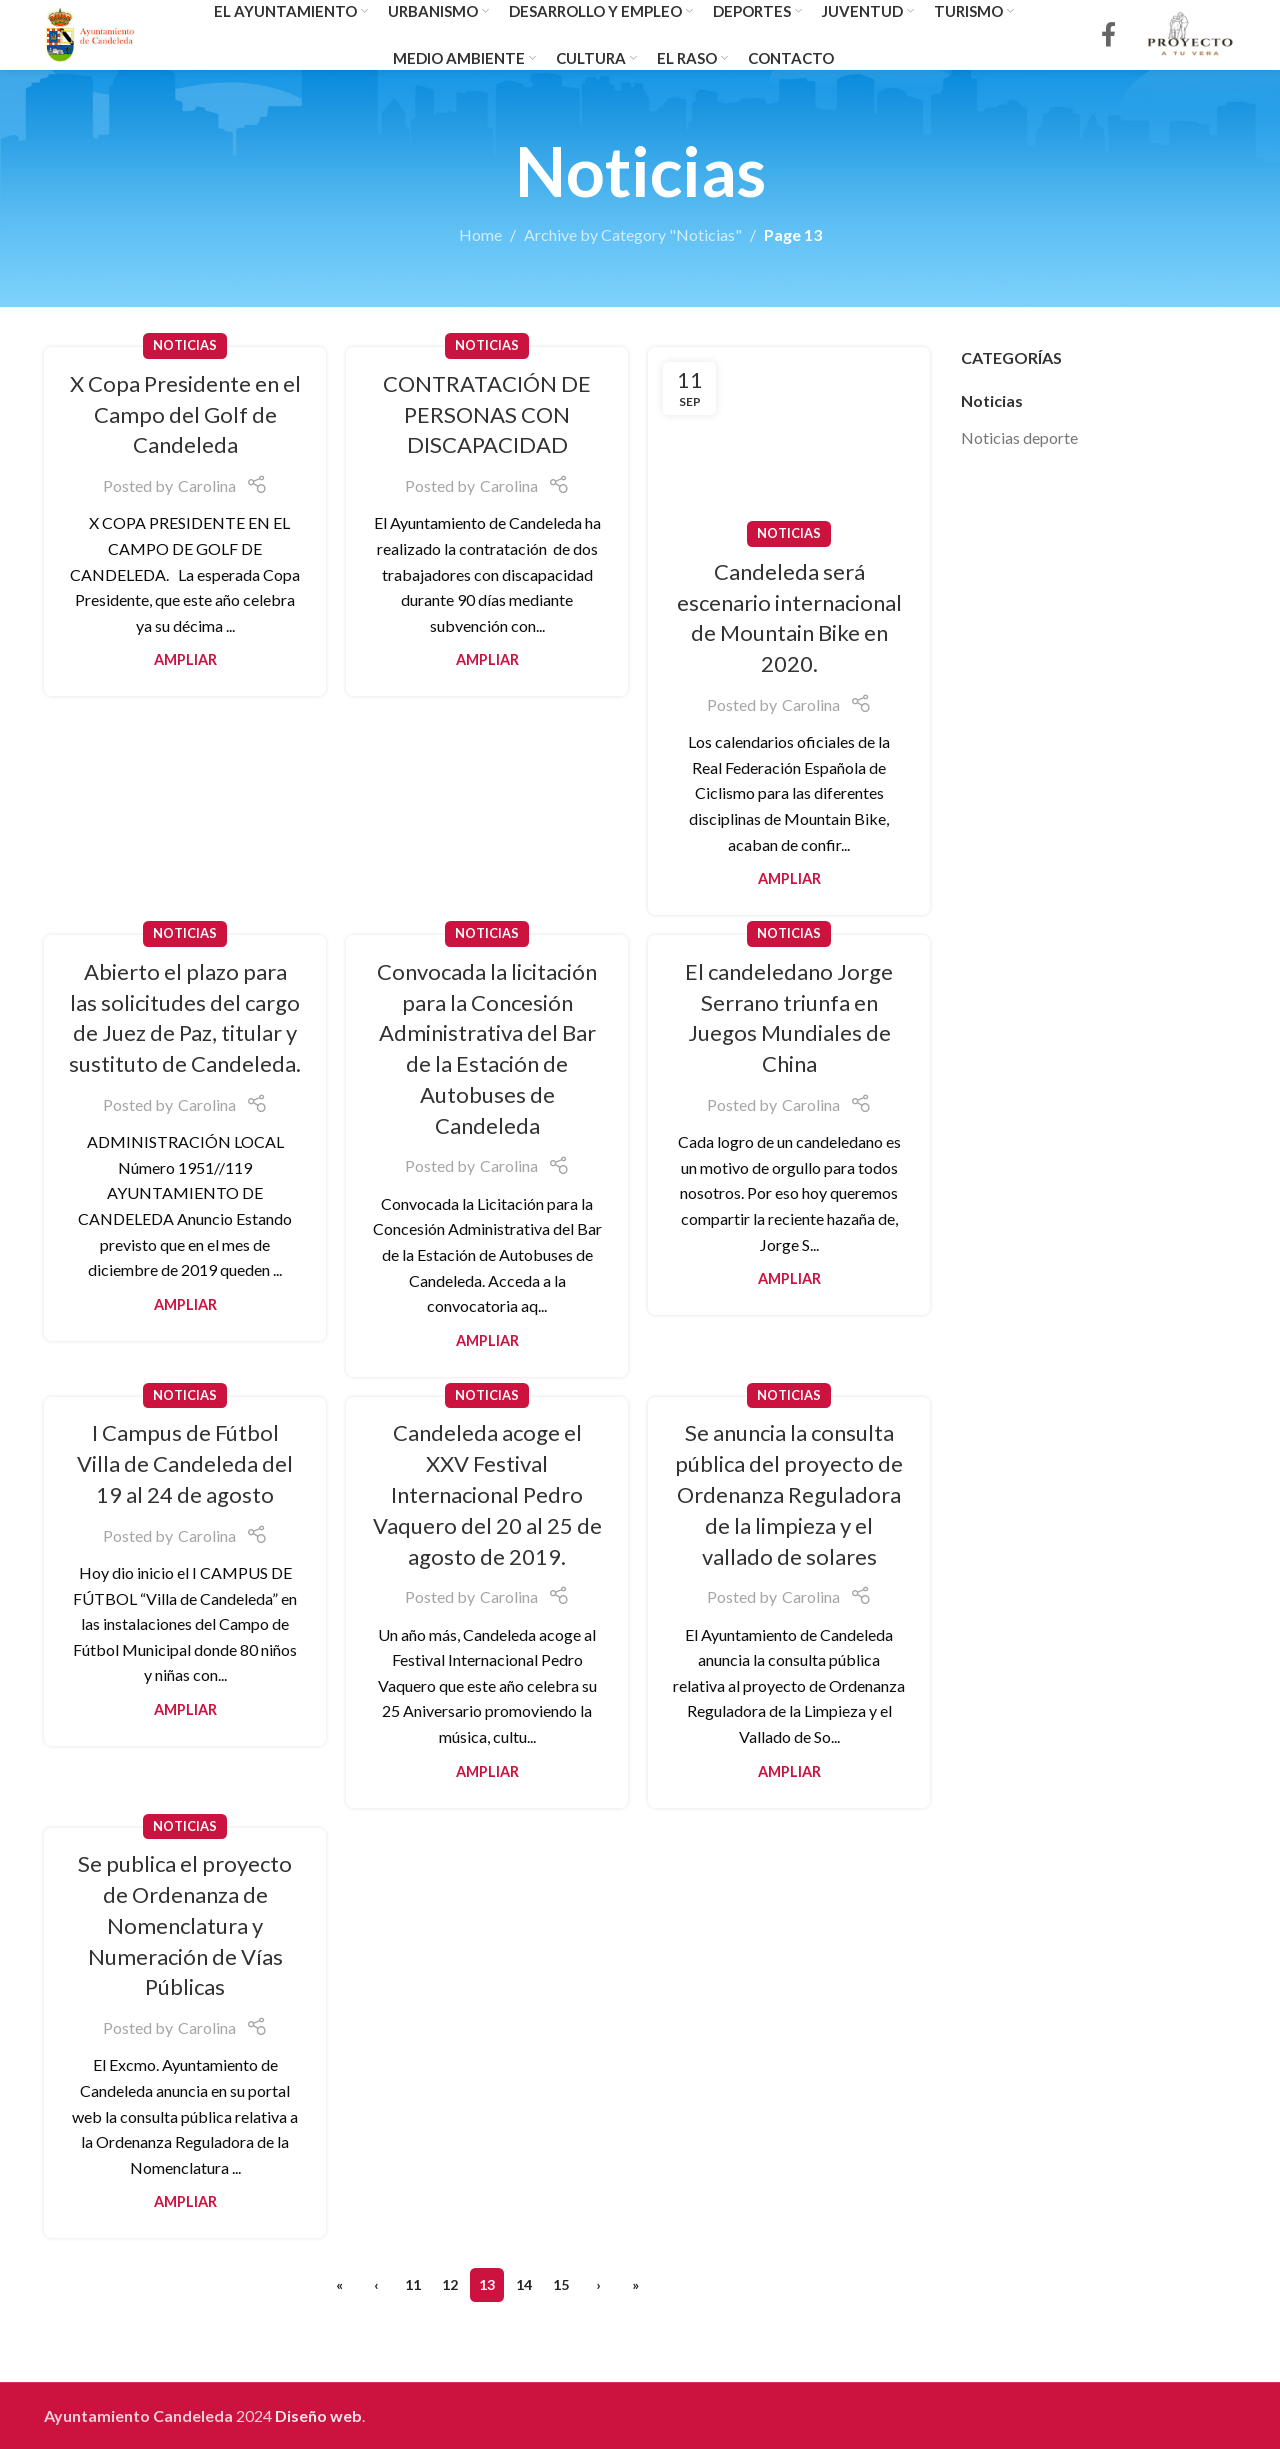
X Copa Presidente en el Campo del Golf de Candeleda (185, 414)
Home (480, 234)
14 (524, 2284)
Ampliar (185, 659)
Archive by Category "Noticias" (633, 234)
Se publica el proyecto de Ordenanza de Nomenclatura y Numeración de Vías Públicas (185, 1925)
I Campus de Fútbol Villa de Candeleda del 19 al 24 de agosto (185, 1463)
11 (413, 2284)
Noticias (185, 345)
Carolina (207, 485)
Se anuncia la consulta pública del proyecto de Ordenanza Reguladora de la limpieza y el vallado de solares (789, 1494)
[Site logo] (90, 32)
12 (450, 2284)
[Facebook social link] (1108, 35)
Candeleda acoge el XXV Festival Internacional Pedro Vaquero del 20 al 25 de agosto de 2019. (487, 1494)
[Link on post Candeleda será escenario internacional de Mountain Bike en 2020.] (789, 441)
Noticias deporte (1019, 437)
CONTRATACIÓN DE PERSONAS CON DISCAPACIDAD (487, 414)
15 (561, 2284)
